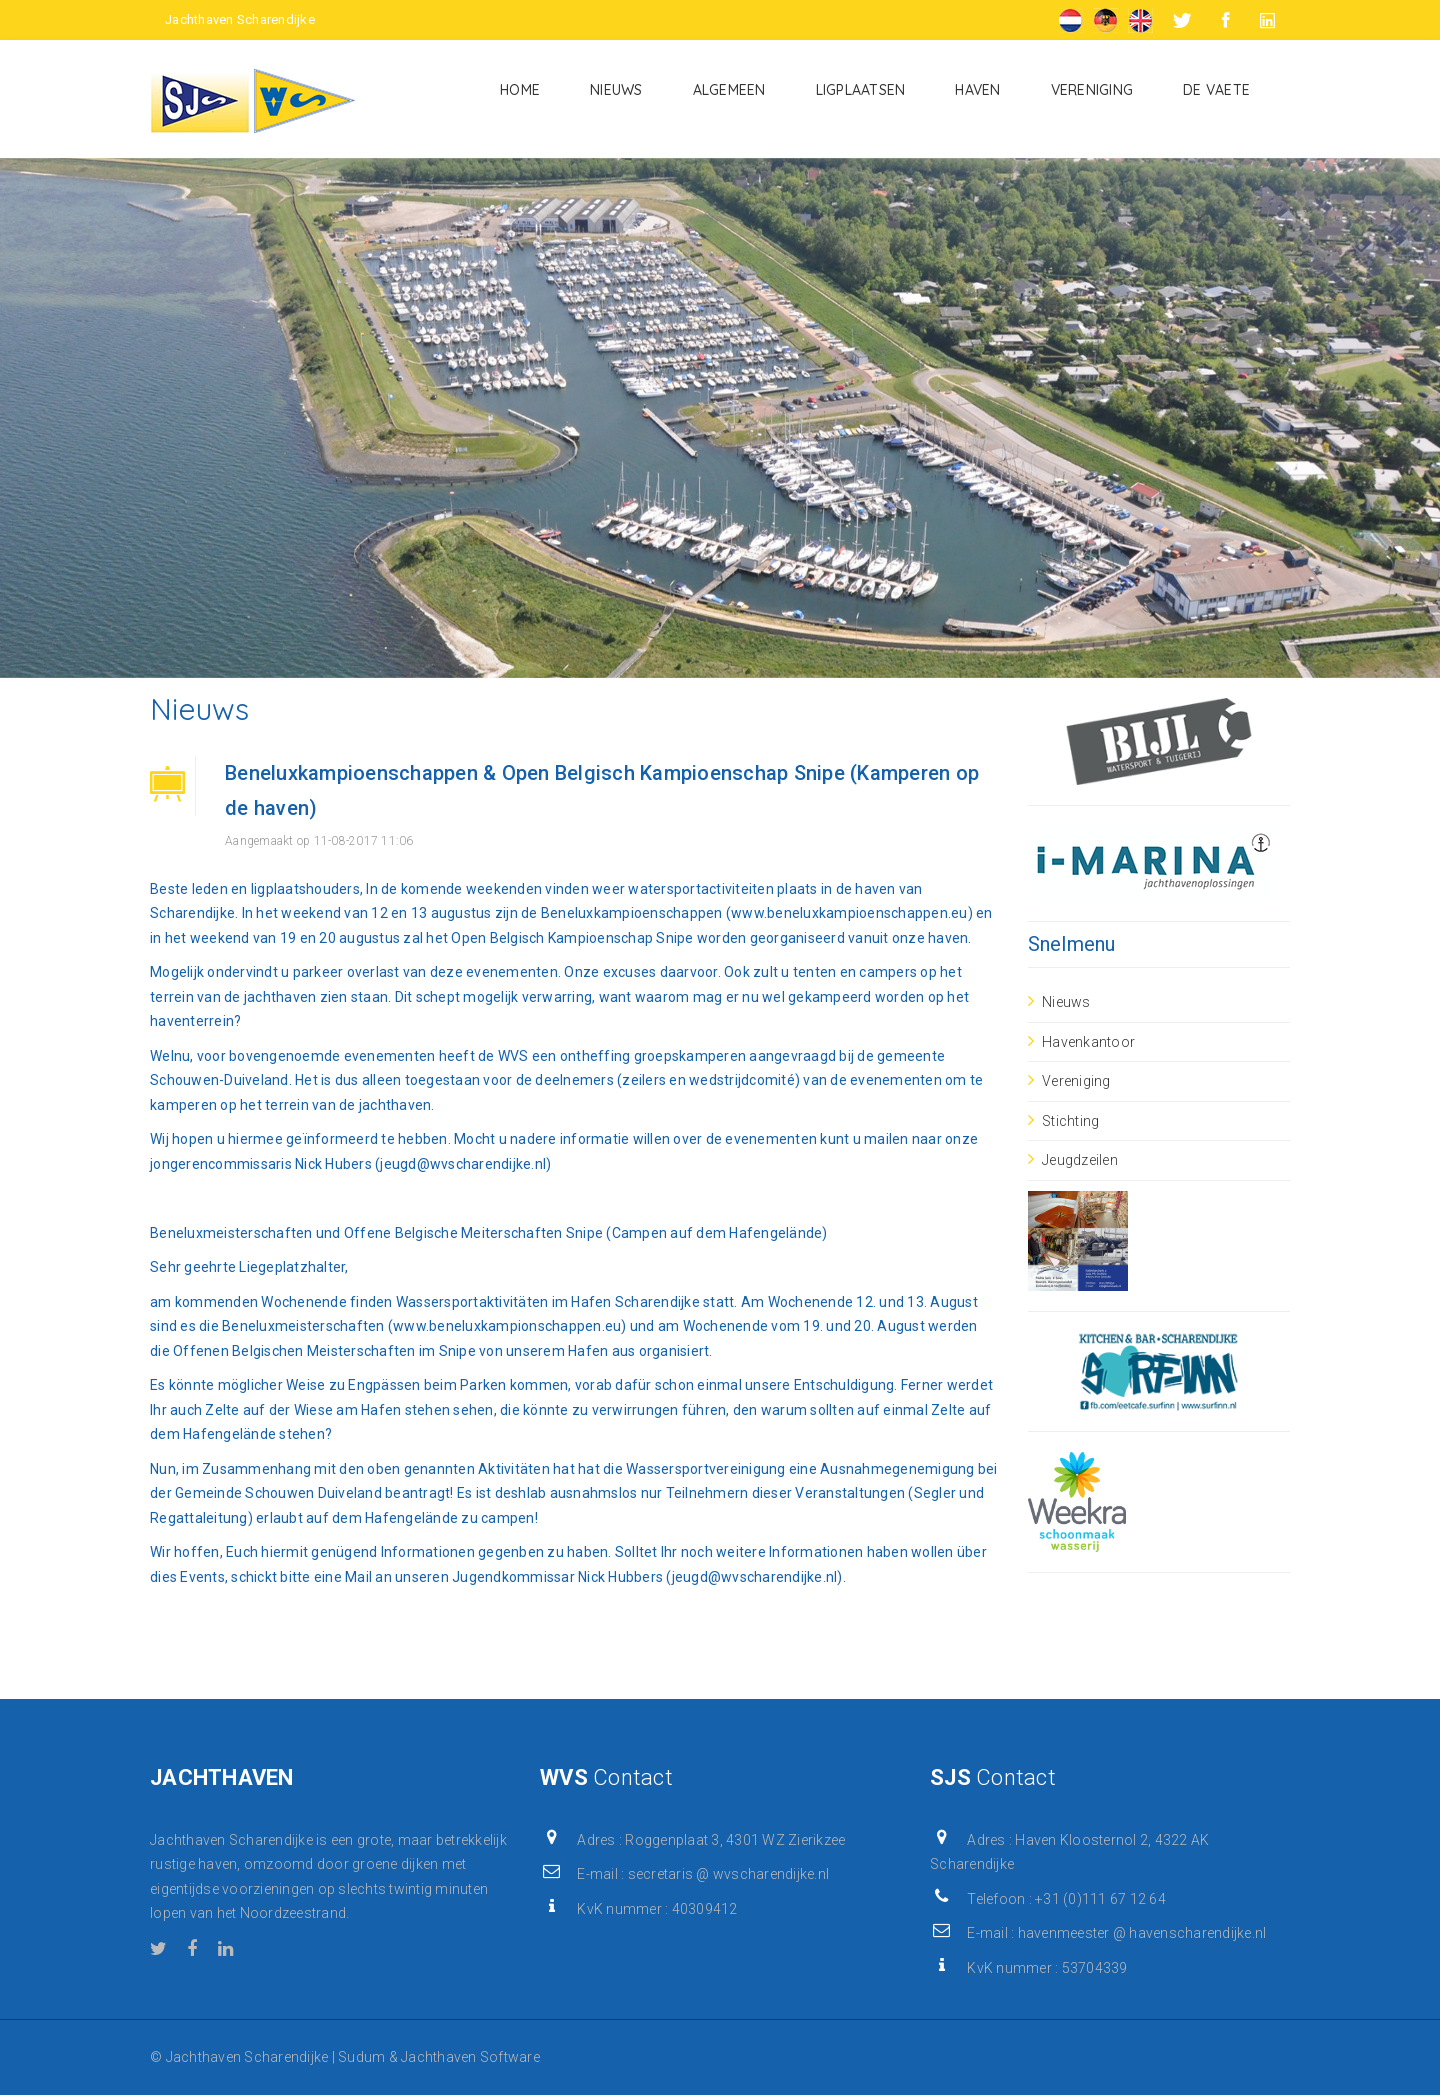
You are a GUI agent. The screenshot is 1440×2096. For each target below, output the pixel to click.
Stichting (1070, 1121)
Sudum (361, 2057)
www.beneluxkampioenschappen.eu (849, 913)
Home (520, 90)
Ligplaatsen (861, 90)
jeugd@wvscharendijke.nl (463, 1164)
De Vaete (1216, 90)
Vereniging (1092, 90)
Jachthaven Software (470, 2057)
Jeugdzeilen (1080, 1160)
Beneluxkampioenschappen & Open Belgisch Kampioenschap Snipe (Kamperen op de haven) (602, 790)
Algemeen (729, 90)
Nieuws (616, 90)
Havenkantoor (1088, 1042)
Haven (977, 90)
